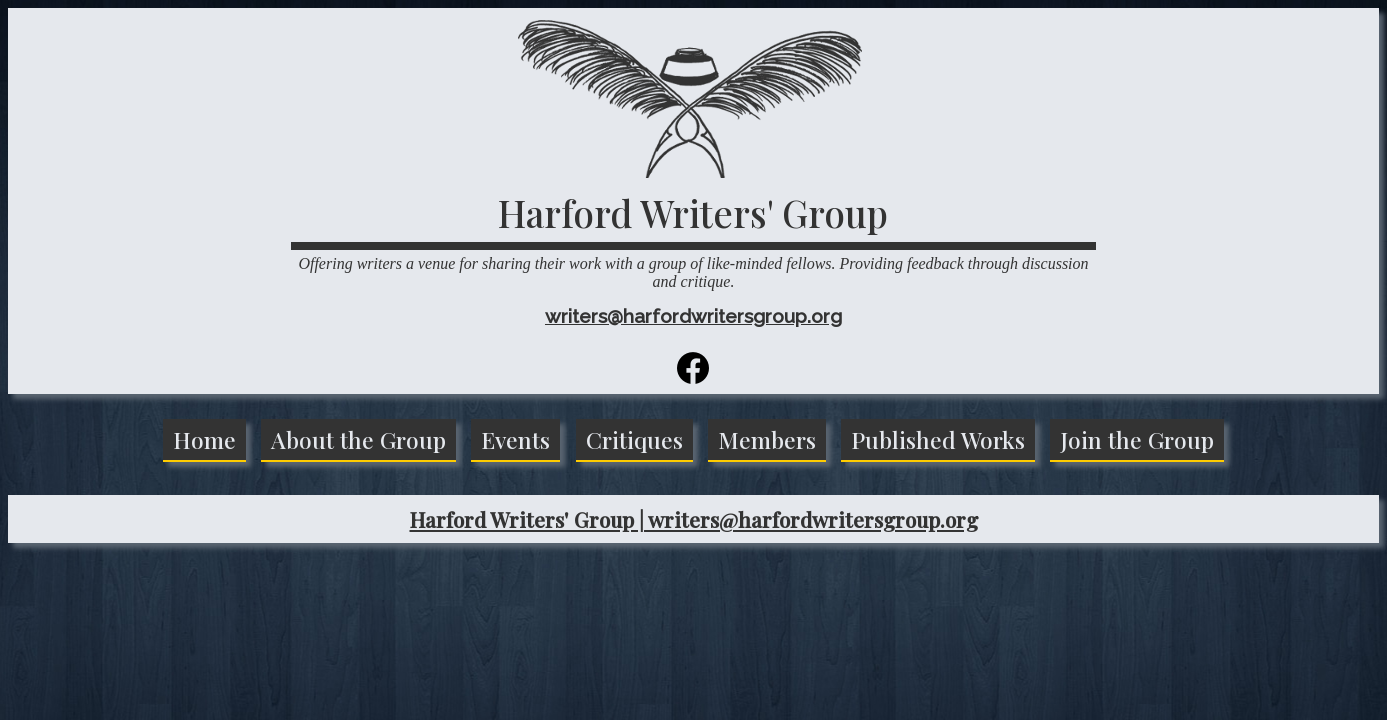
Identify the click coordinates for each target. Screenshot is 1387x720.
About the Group (358, 439)
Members (767, 439)
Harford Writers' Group (693, 212)
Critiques (634, 439)
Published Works (938, 439)
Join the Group (1137, 439)
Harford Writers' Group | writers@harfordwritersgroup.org (694, 519)
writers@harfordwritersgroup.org (693, 316)
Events (515, 439)
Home (204, 439)
